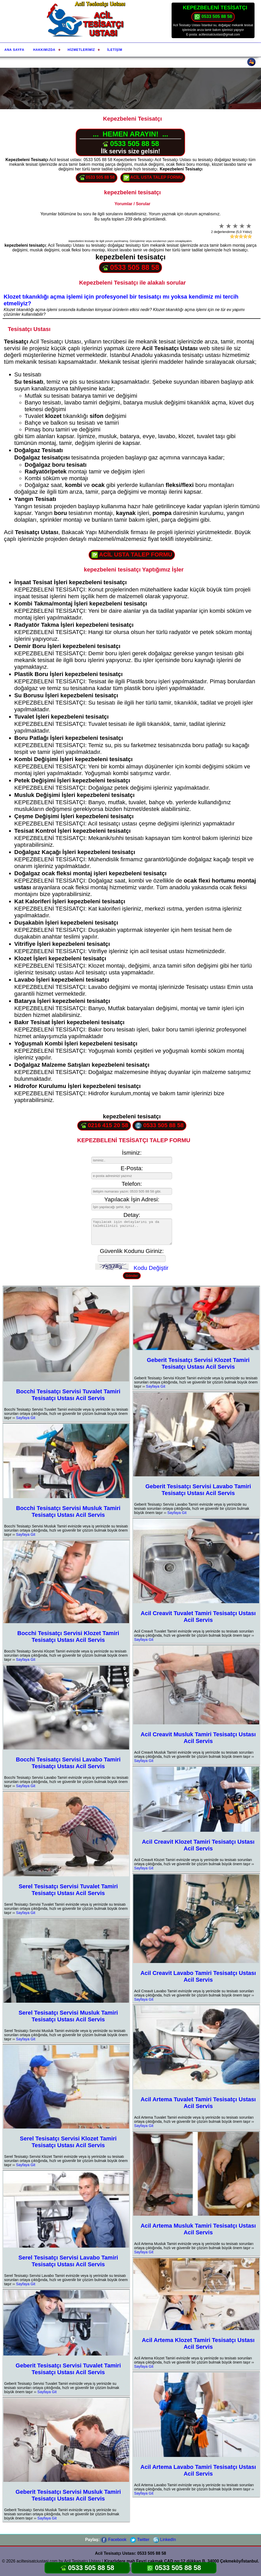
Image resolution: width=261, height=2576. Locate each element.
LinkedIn (164, 2539)
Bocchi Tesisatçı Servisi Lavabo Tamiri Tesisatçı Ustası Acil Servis (68, 1762)
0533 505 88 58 (213, 17)
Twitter (139, 2539)
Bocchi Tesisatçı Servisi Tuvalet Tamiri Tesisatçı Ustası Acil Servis (68, 1394)
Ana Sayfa (14, 50)
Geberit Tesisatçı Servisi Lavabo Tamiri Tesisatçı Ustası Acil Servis (198, 1489)
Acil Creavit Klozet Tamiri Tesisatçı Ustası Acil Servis (198, 1845)
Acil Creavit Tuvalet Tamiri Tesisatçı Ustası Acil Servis (198, 1616)
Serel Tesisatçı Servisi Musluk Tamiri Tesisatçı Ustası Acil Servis (68, 2016)
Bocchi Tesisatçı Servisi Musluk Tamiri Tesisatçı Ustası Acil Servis (68, 1511)
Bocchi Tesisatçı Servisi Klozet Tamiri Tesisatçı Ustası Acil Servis (68, 1636)
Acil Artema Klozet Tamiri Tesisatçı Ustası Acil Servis (198, 2343)
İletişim (114, 50)
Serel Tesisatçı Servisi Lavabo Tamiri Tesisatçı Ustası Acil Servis (68, 2261)
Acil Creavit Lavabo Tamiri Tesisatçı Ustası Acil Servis (198, 1976)
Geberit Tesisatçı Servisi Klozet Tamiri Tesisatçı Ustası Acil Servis (198, 1363)
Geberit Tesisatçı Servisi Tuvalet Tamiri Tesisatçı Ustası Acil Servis (68, 2368)
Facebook (113, 2539)
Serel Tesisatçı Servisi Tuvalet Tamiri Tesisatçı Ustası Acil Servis (68, 1889)
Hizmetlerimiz (81, 50)
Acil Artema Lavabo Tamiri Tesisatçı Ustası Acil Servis (198, 2470)
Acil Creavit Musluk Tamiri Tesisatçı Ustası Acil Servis (198, 1737)
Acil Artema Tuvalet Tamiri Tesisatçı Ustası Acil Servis (198, 2102)
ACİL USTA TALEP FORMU (153, 178)
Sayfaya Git (25, 1418)
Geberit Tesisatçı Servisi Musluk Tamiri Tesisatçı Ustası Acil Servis (68, 2495)
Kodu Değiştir (151, 1268)
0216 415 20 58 (104, 1125)
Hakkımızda (44, 50)
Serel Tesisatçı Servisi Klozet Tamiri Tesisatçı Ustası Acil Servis (68, 2141)
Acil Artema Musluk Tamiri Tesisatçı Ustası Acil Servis (198, 2229)
